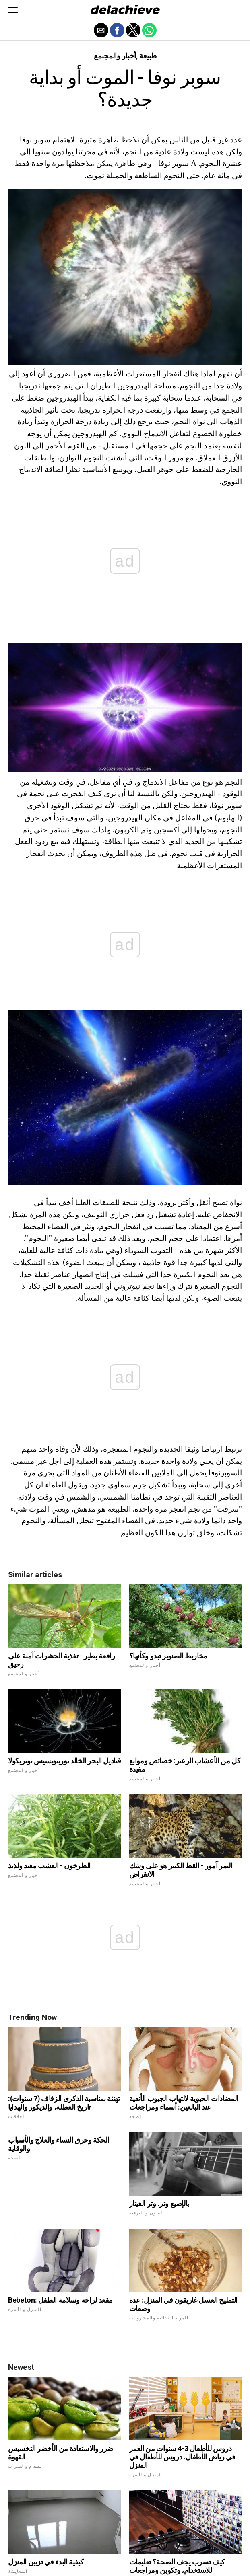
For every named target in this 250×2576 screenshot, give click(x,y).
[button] (13, 10)
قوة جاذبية (159, 1262)
